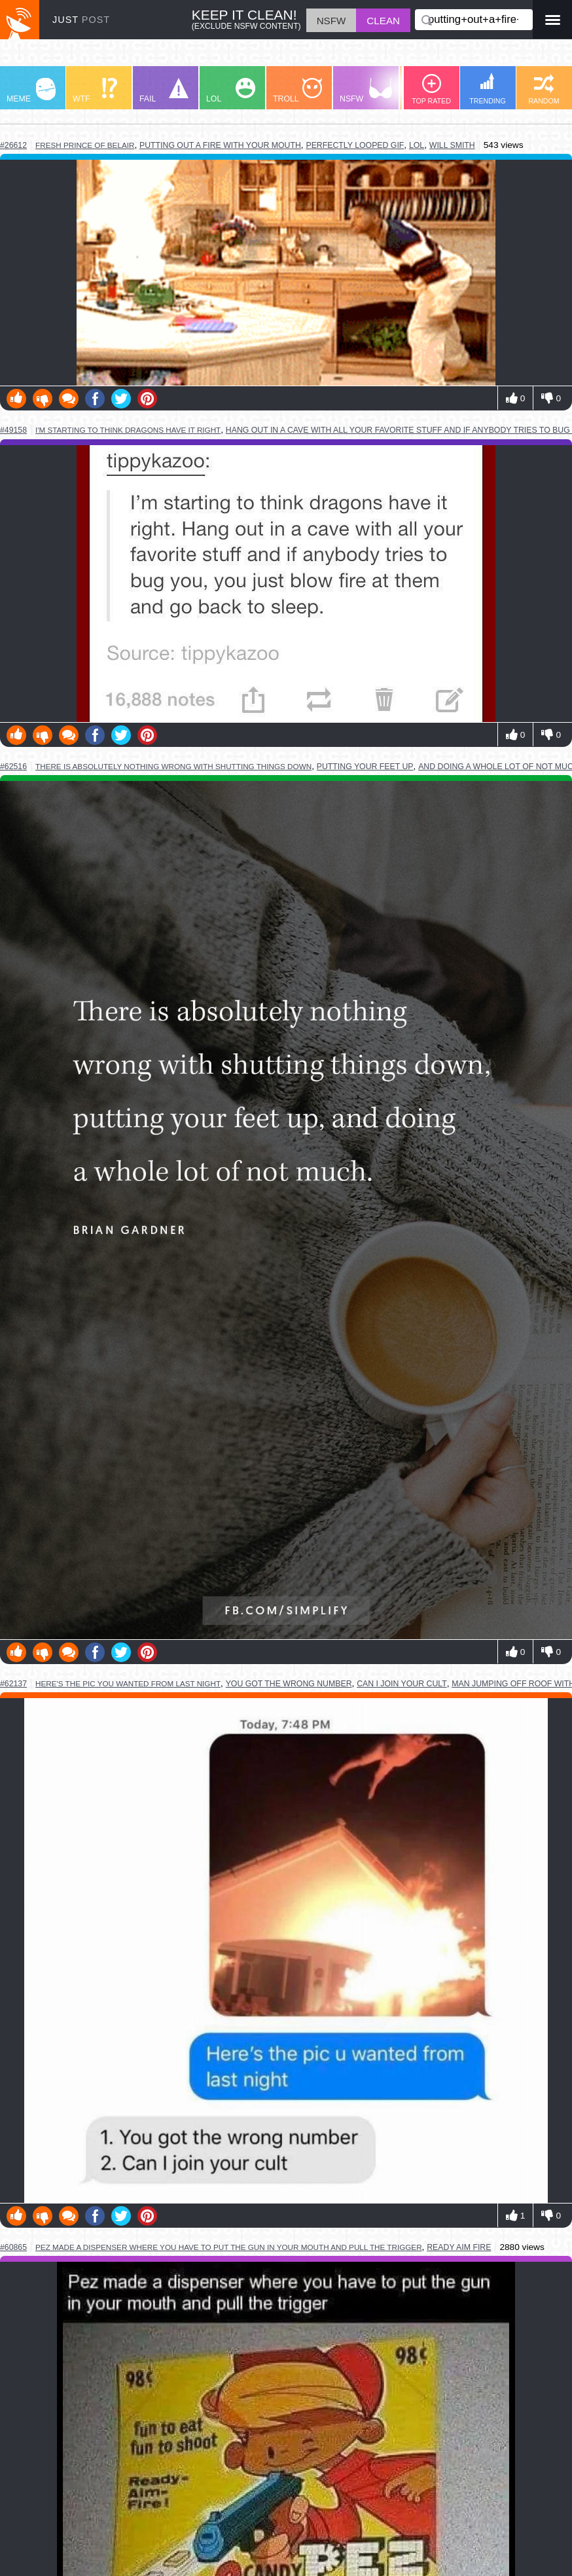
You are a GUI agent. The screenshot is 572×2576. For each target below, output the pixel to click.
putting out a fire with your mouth (220, 145)
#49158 (13, 430)
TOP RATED (431, 89)
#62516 (13, 766)
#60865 (13, 2247)
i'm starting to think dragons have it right (128, 430)
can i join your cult (402, 1683)
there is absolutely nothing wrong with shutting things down (173, 766)
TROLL (297, 90)
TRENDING (487, 89)
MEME (31, 90)
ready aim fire (459, 2247)
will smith (452, 145)
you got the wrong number (289, 1683)
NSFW (366, 90)
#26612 (13, 145)
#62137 (13, 1683)
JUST (81, 19)
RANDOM (543, 89)
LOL (230, 90)
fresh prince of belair (84, 145)
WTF (95, 90)
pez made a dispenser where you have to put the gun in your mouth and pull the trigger (228, 2247)
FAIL (163, 90)
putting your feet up (365, 766)
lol (416, 145)
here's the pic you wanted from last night (128, 1683)
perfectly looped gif (355, 145)
